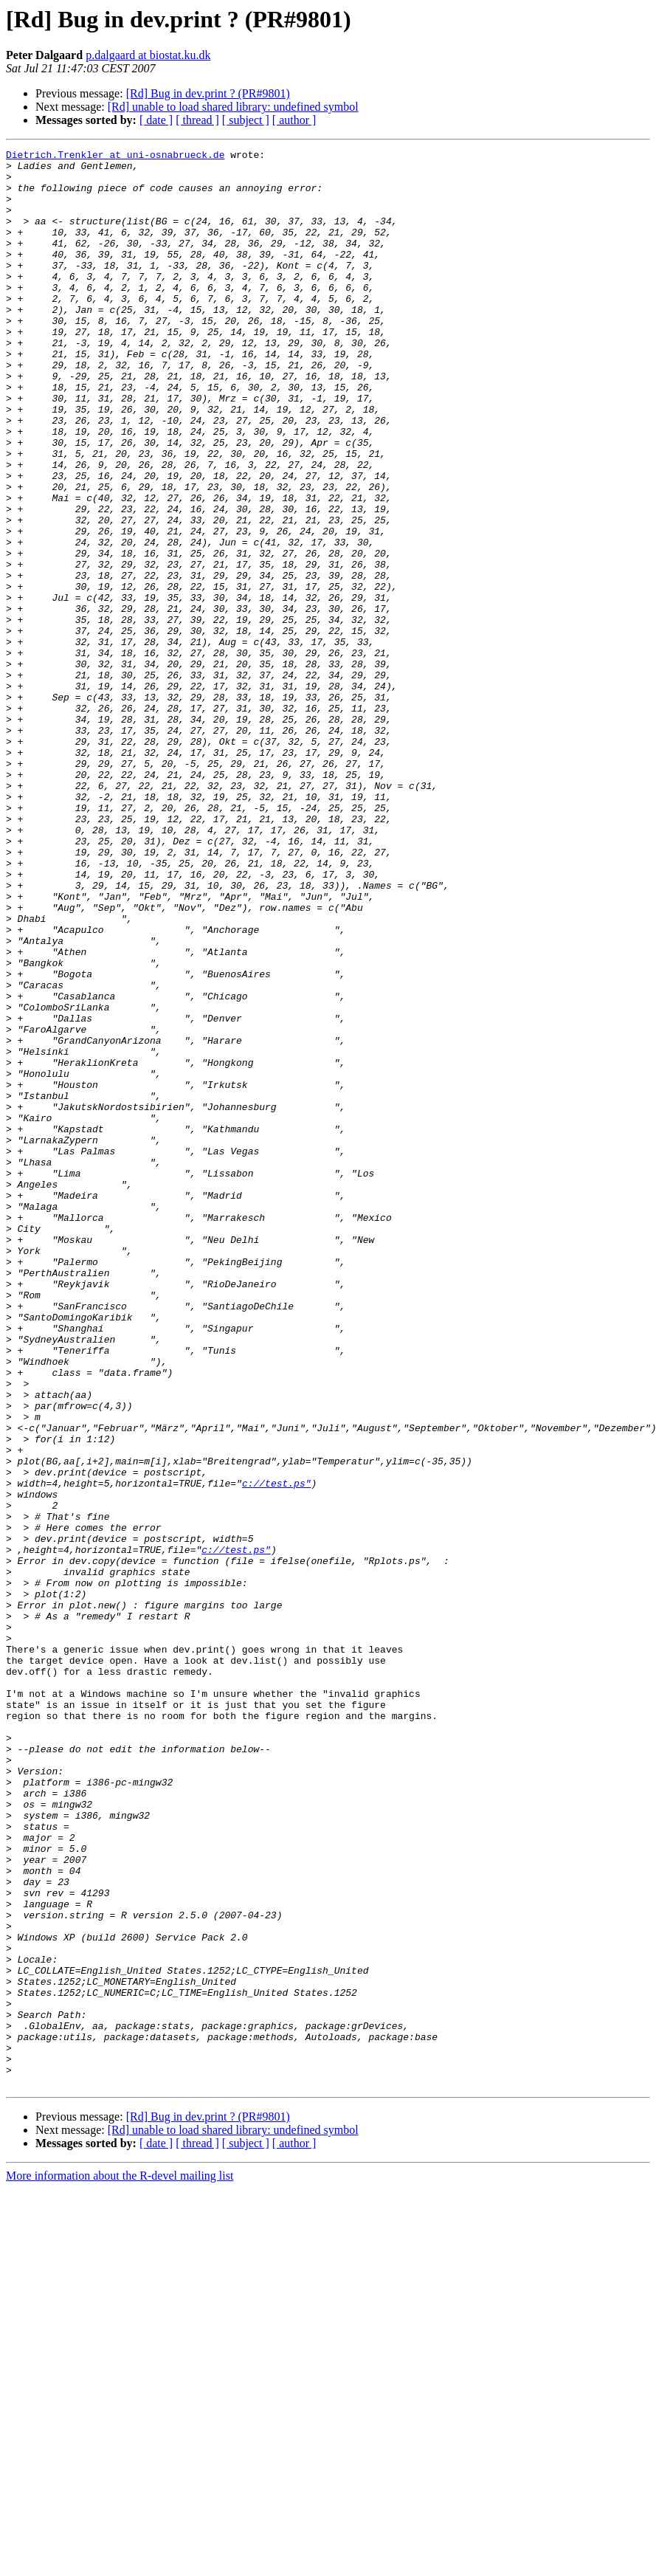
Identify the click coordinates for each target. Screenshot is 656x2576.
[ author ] (294, 120)
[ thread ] (197, 120)
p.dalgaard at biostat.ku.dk (148, 55)
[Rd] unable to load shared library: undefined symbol (233, 106)
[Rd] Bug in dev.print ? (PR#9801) (208, 93)
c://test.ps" (276, 1750)
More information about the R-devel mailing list (119, 2563)
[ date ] (156, 120)
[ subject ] (245, 120)
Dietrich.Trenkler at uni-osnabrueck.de (115, 156)
